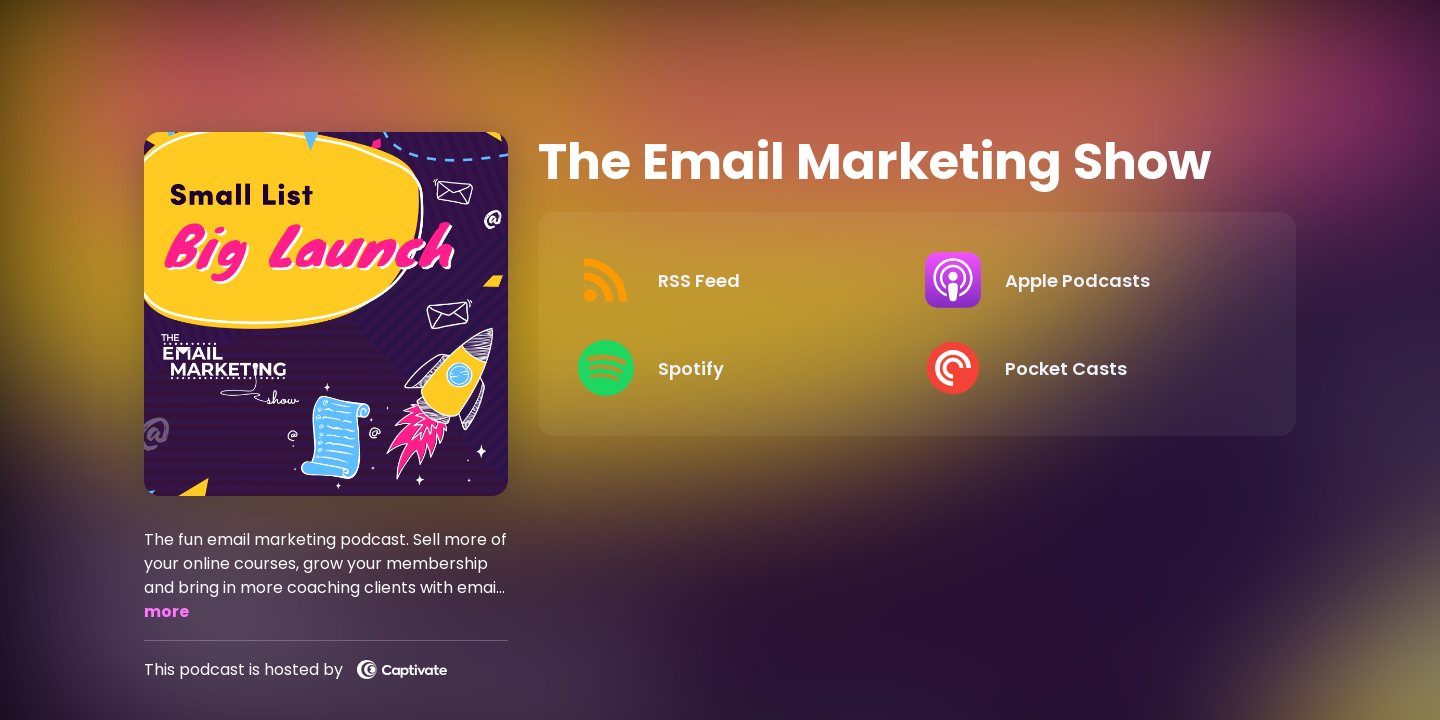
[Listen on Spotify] (735, 368)
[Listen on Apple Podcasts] (1082, 280)
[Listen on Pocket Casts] (1082, 368)
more (166, 611)
